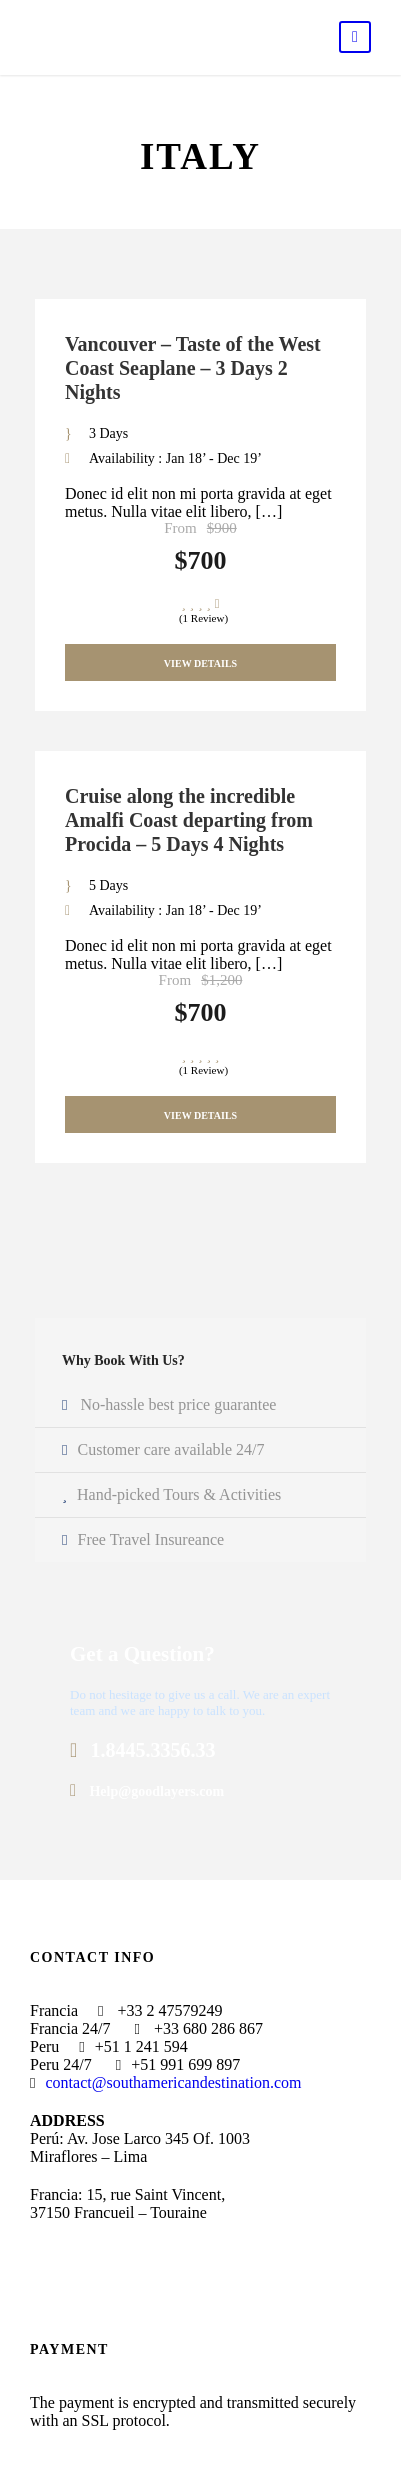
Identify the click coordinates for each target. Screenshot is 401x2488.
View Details (200, 663)
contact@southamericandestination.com (173, 2082)
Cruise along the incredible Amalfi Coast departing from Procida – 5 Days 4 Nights (189, 820)
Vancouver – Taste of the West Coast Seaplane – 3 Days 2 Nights (193, 368)
